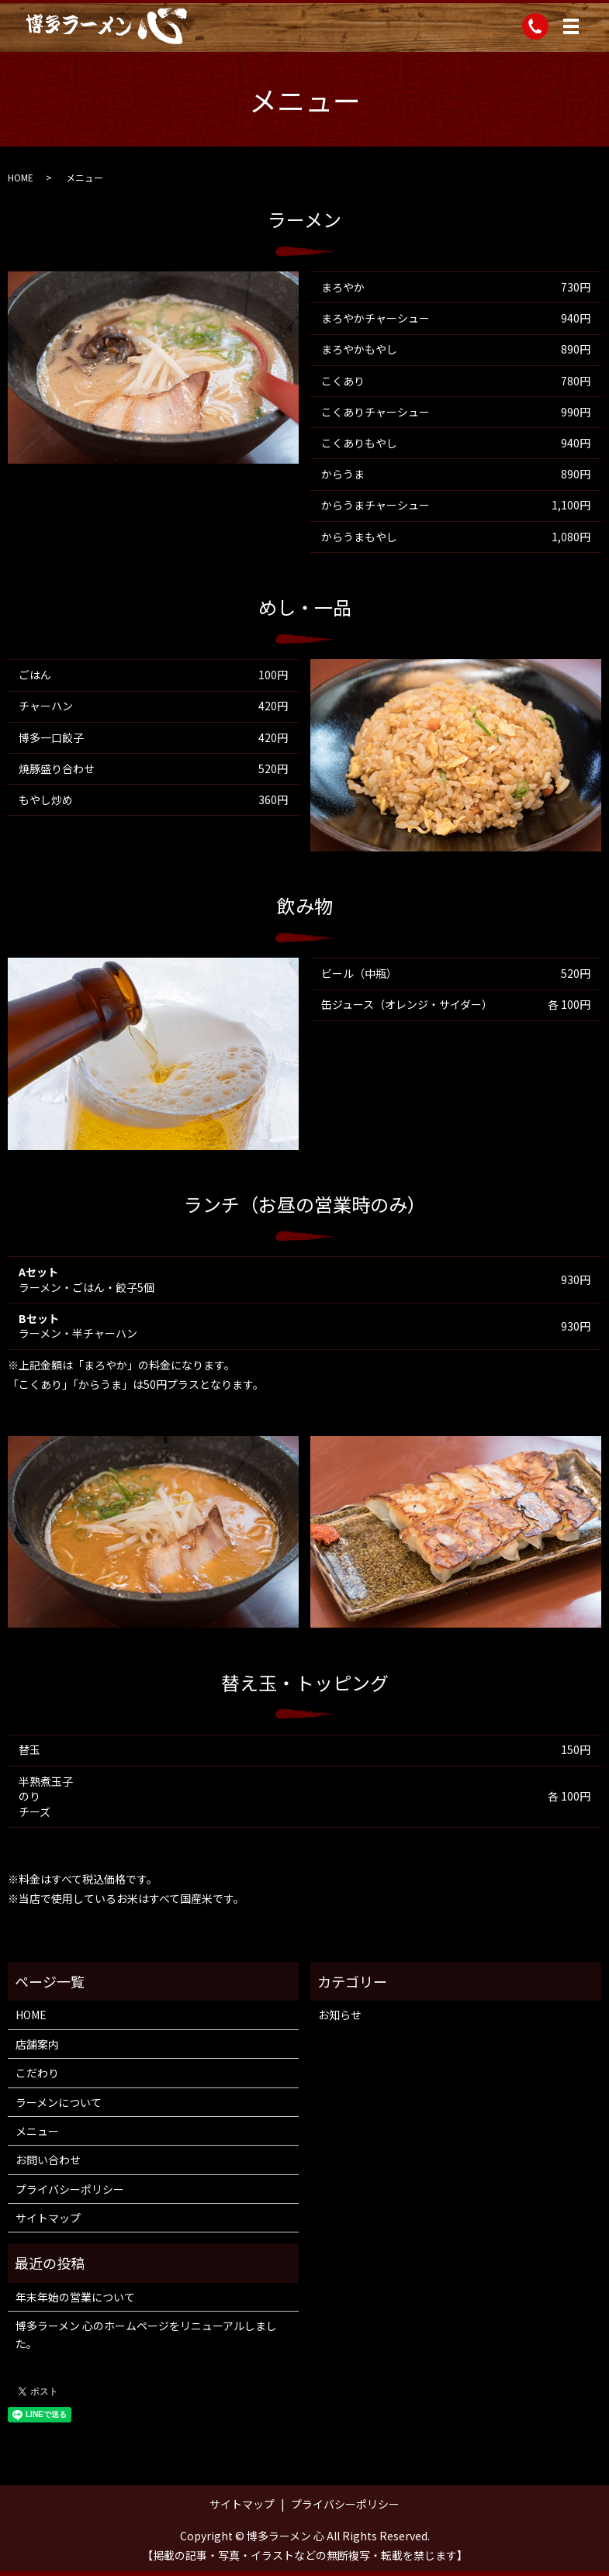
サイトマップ (48, 2218)
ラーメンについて (59, 2102)
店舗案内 (37, 2044)
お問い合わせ (48, 2159)
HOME (20, 177)
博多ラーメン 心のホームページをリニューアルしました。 (146, 2334)
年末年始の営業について (75, 2297)
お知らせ (340, 2014)
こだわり (37, 2072)
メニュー (37, 2131)
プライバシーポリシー (70, 2189)
